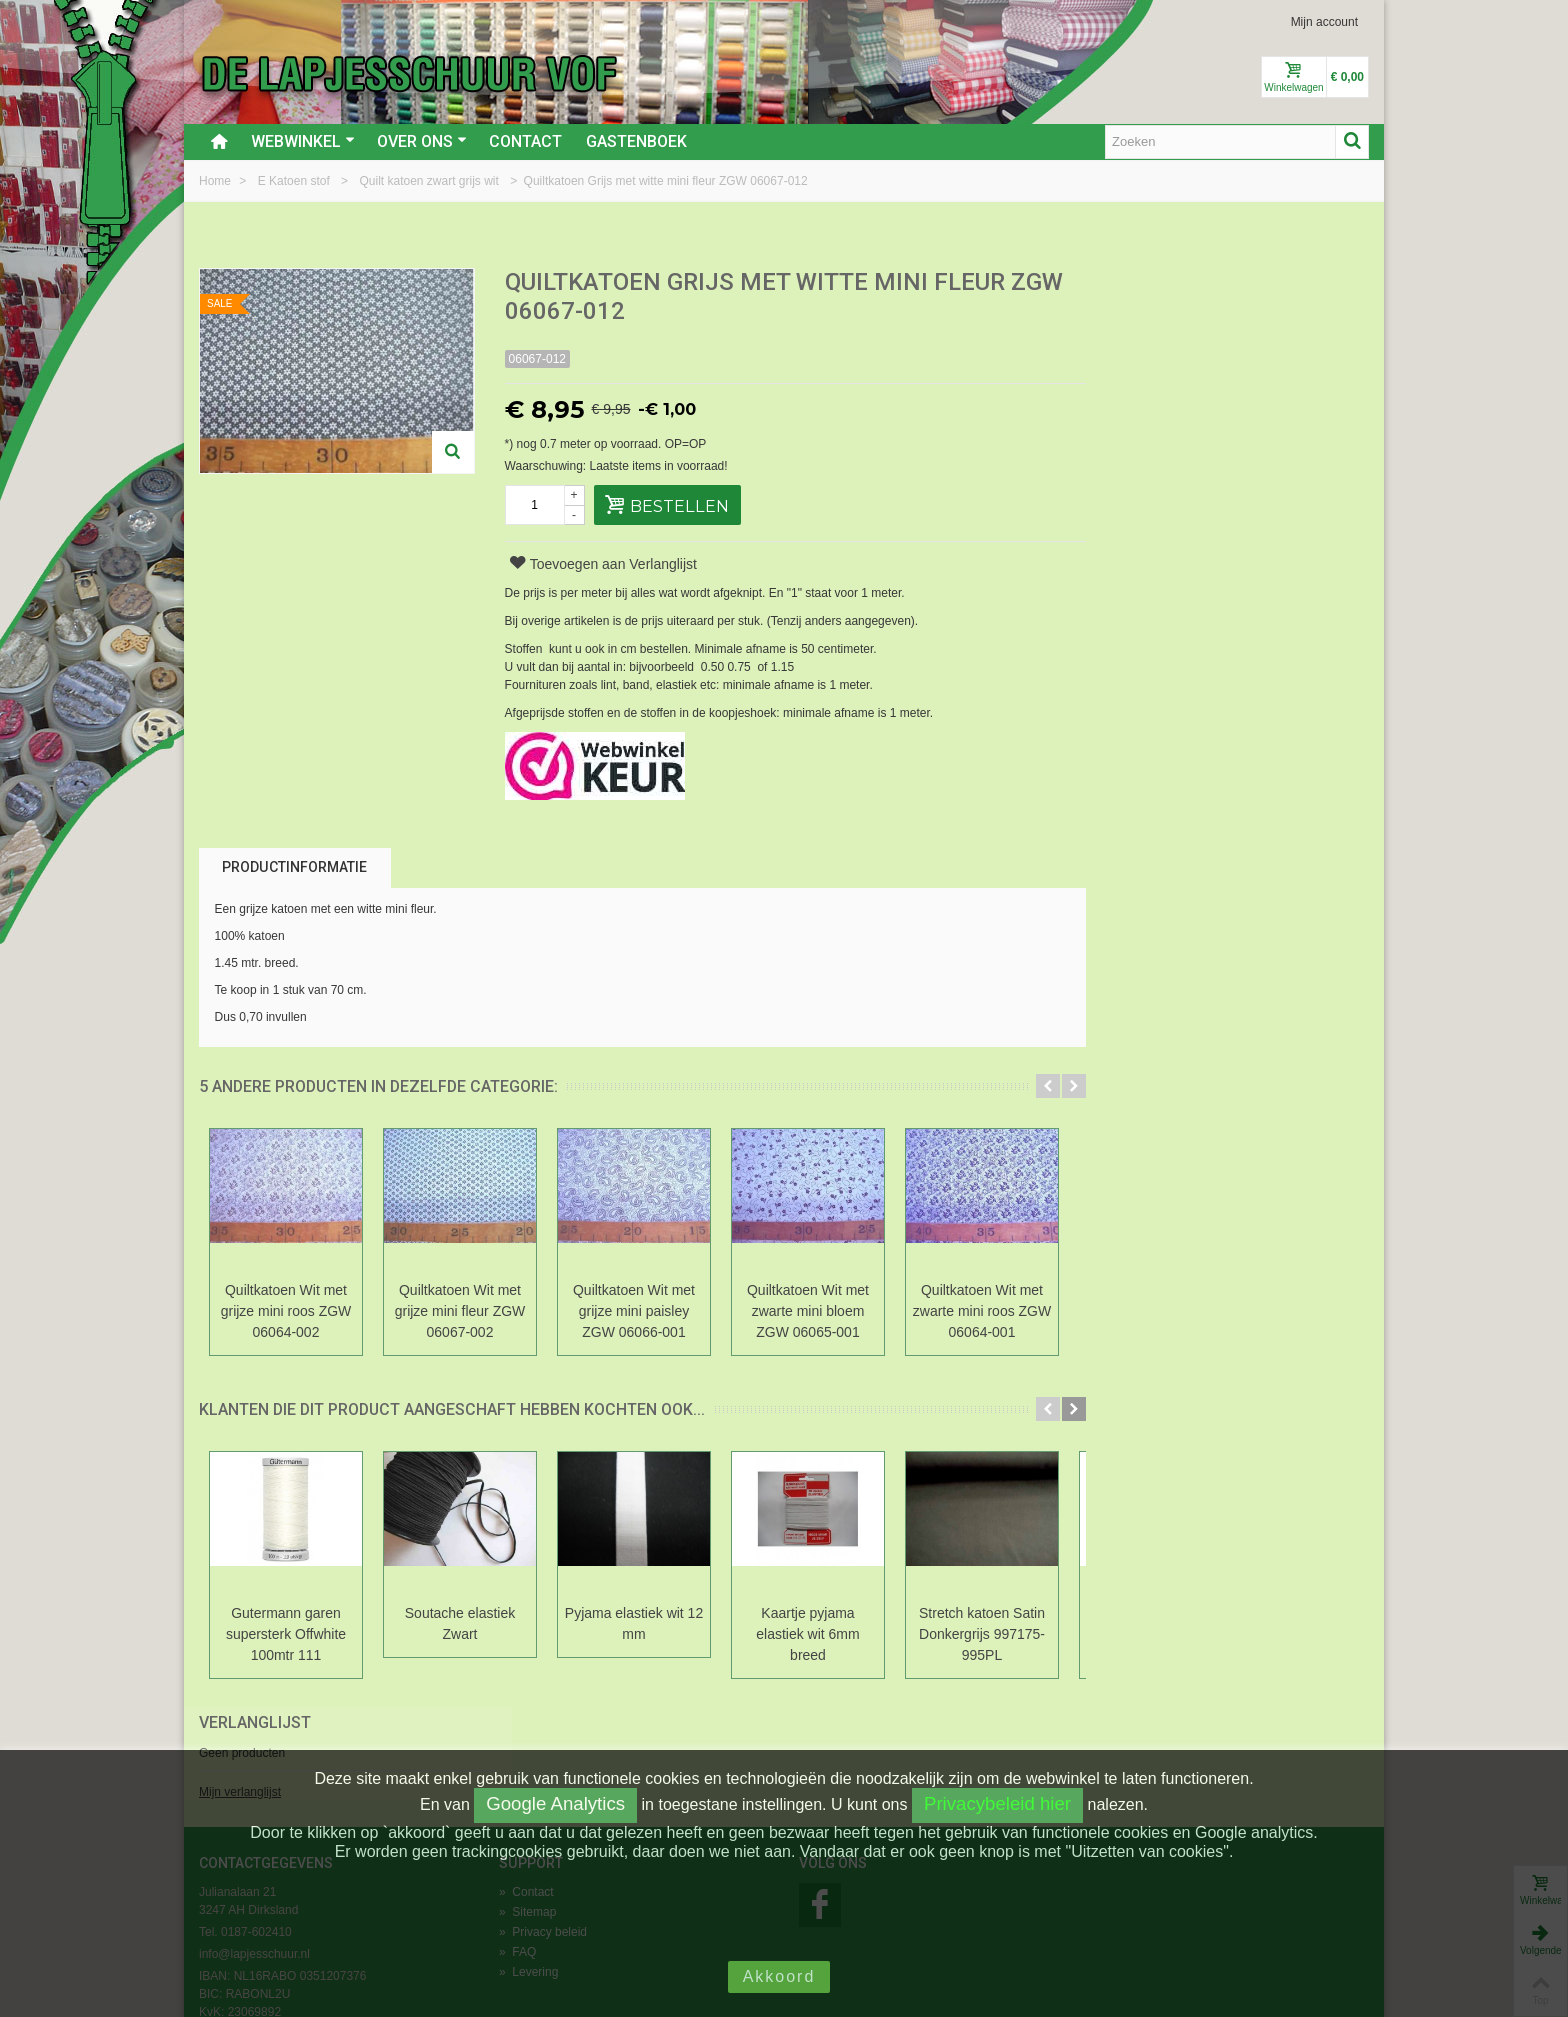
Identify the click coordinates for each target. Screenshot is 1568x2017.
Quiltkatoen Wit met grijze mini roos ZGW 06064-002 (286, 1311)
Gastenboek (636, 141)
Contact (525, 141)
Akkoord (779, 1976)
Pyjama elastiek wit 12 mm (634, 1623)
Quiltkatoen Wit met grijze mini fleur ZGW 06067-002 (460, 1311)
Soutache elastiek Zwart (460, 1623)
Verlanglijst (1155, 283)
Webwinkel (303, 141)
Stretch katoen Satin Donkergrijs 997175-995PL (982, 1634)
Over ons (422, 141)
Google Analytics (555, 1803)
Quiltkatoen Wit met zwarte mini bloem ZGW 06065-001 (808, 1311)
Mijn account (1324, 22)
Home (216, 181)
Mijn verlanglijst (1140, 353)
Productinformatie (294, 867)
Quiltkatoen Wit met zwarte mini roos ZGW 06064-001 (982, 1311)
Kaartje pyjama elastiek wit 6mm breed (807, 1634)
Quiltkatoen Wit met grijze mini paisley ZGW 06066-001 (634, 1311)
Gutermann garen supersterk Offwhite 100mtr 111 (286, 1634)
